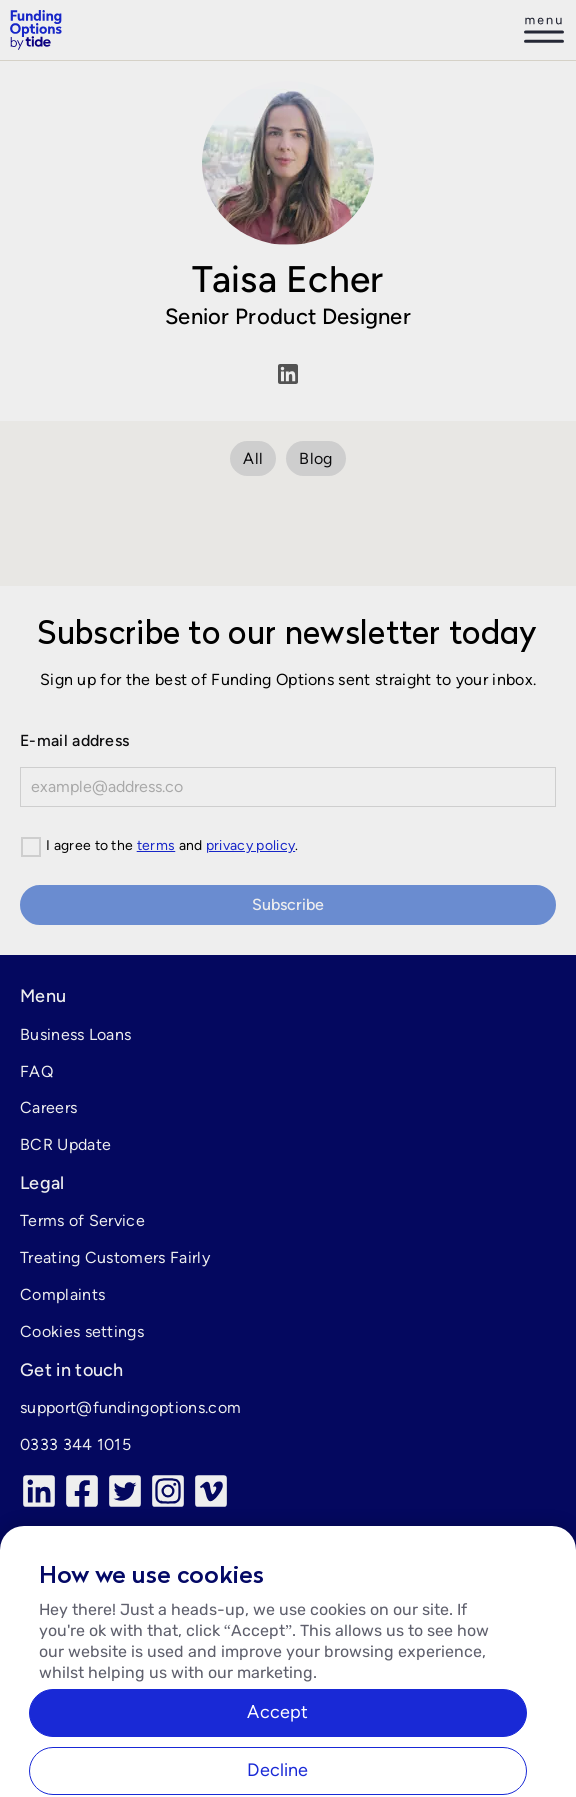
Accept (277, 1726)
